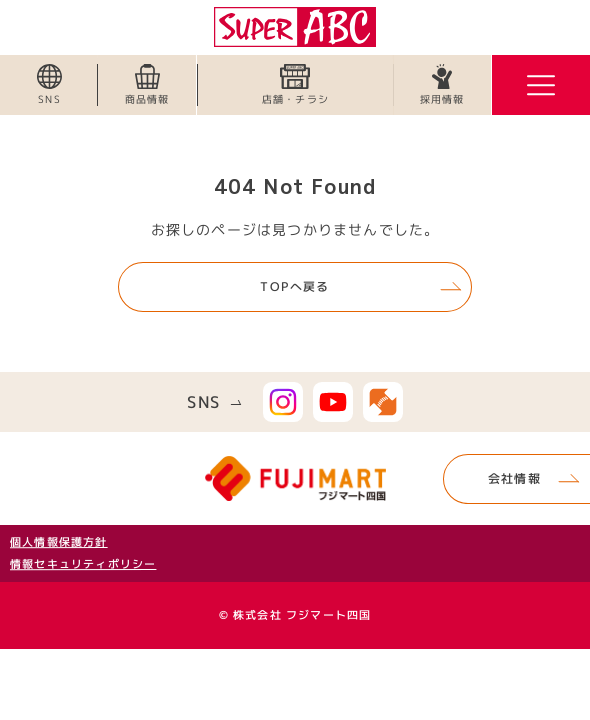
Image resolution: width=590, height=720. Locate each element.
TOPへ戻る (294, 286)
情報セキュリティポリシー (83, 564)
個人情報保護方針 (59, 542)
